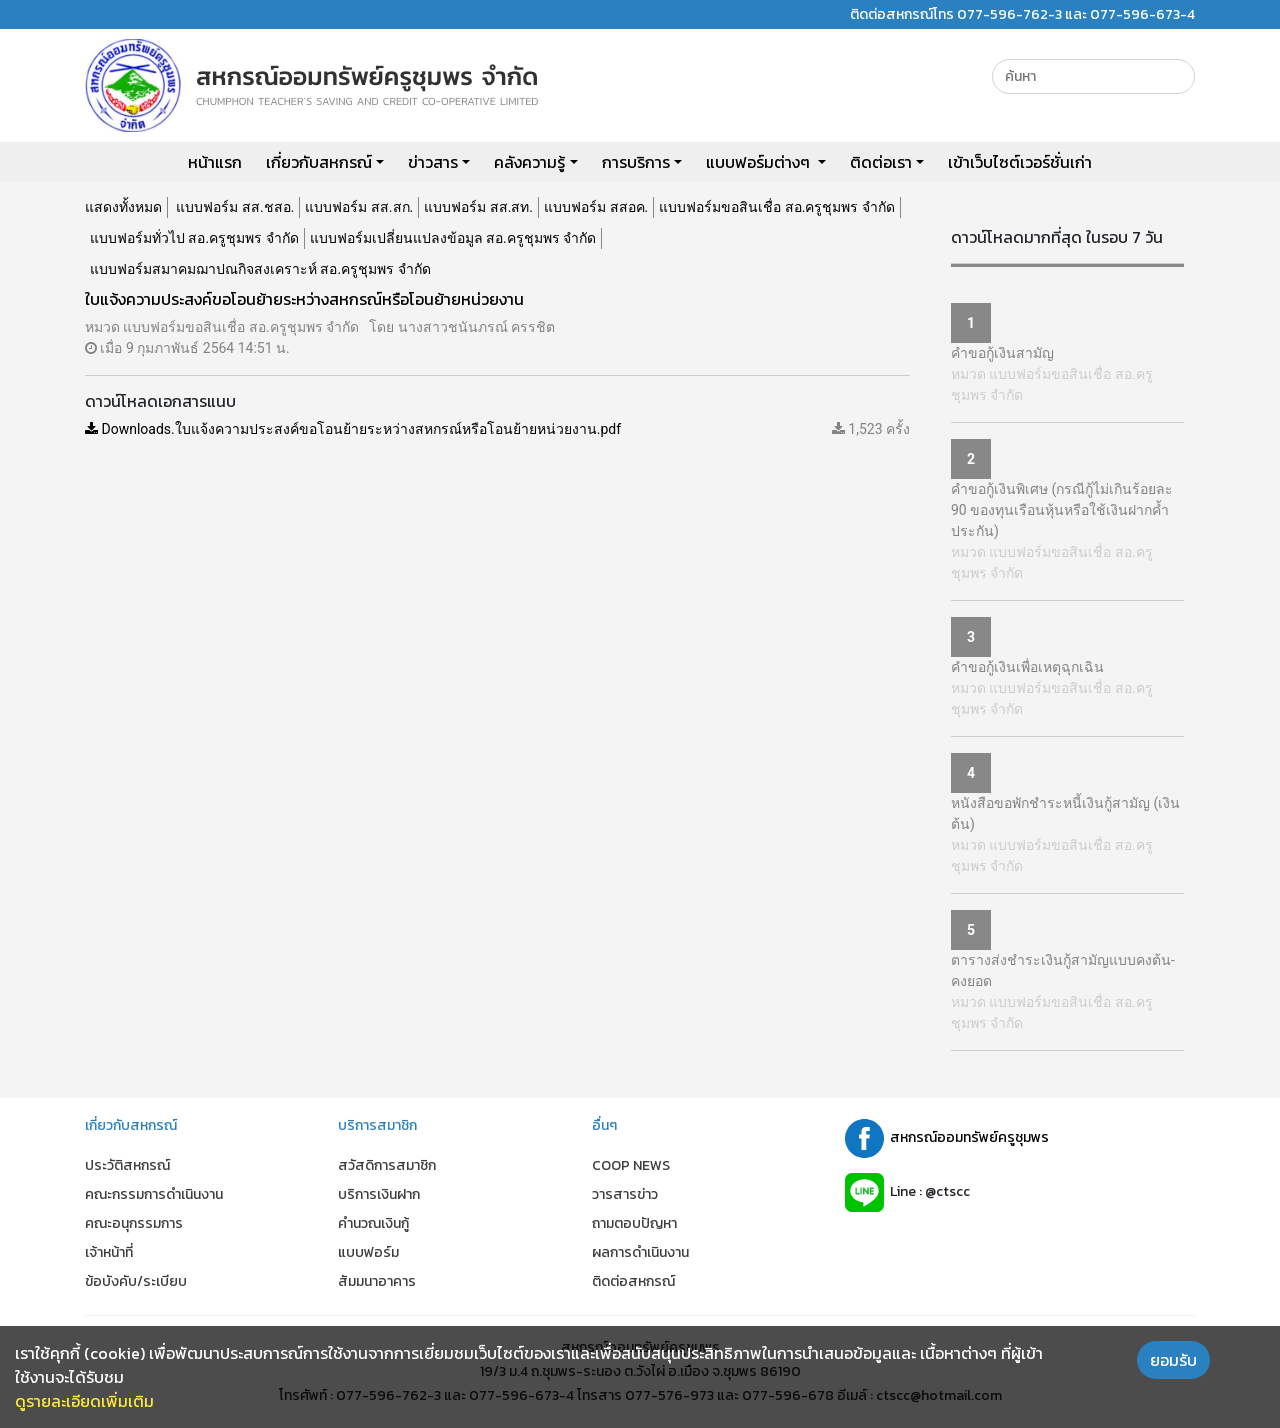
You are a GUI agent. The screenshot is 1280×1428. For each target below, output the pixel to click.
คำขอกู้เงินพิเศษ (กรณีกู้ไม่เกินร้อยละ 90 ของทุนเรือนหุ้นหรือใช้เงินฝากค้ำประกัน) (1062, 510)
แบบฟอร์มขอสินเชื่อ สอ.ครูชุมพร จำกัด (777, 207)
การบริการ (636, 162)
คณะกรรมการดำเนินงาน (154, 1194)
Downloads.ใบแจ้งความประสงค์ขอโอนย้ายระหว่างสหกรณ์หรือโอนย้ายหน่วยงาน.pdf (353, 429)
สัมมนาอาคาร (377, 1281)
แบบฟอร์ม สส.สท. (478, 207)
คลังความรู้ (529, 162)
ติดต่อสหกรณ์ (633, 1281)
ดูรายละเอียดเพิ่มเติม (84, 1401)
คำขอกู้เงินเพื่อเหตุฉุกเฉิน (1027, 667)
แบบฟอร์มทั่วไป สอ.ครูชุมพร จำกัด (194, 238)
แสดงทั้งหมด (123, 207)
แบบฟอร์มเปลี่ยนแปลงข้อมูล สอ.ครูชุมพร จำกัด (453, 238)
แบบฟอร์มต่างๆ (760, 162)
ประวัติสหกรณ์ (127, 1165)
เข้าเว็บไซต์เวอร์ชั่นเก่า (1020, 162)
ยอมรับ (1173, 1360)
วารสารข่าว (625, 1194)
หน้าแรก (215, 162)
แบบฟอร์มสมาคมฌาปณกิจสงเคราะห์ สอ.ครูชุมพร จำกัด (260, 269)
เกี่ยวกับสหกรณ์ (319, 162)
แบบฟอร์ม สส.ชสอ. (235, 207)
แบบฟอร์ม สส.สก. (359, 207)
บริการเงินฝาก (379, 1194)
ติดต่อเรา (881, 162)
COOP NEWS (631, 1165)
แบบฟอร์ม (368, 1252)
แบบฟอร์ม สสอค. (596, 207)
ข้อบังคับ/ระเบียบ (136, 1281)
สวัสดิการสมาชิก (387, 1165)
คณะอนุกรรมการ (134, 1223)
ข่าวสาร (433, 162)
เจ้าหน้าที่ (109, 1252)
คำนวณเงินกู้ (373, 1223)
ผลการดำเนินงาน (640, 1252)
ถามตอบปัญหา (634, 1223)
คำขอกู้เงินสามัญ (1002, 353)
